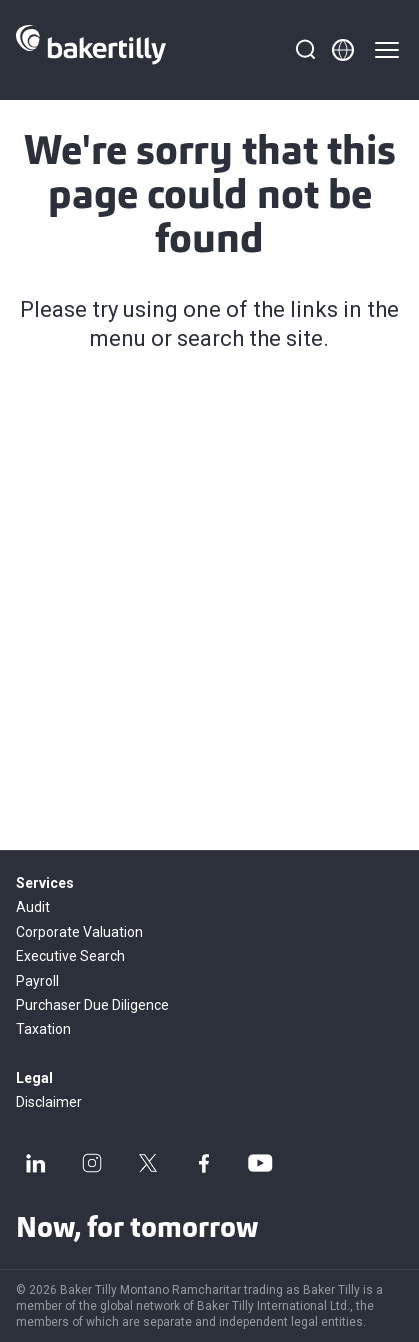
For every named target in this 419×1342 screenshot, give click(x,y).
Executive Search (70, 956)
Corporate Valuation (79, 932)
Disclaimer (49, 1102)
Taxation (43, 1029)
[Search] (305, 50)
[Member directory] (343, 50)
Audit (33, 907)
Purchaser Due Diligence (92, 1005)
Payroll (37, 981)
